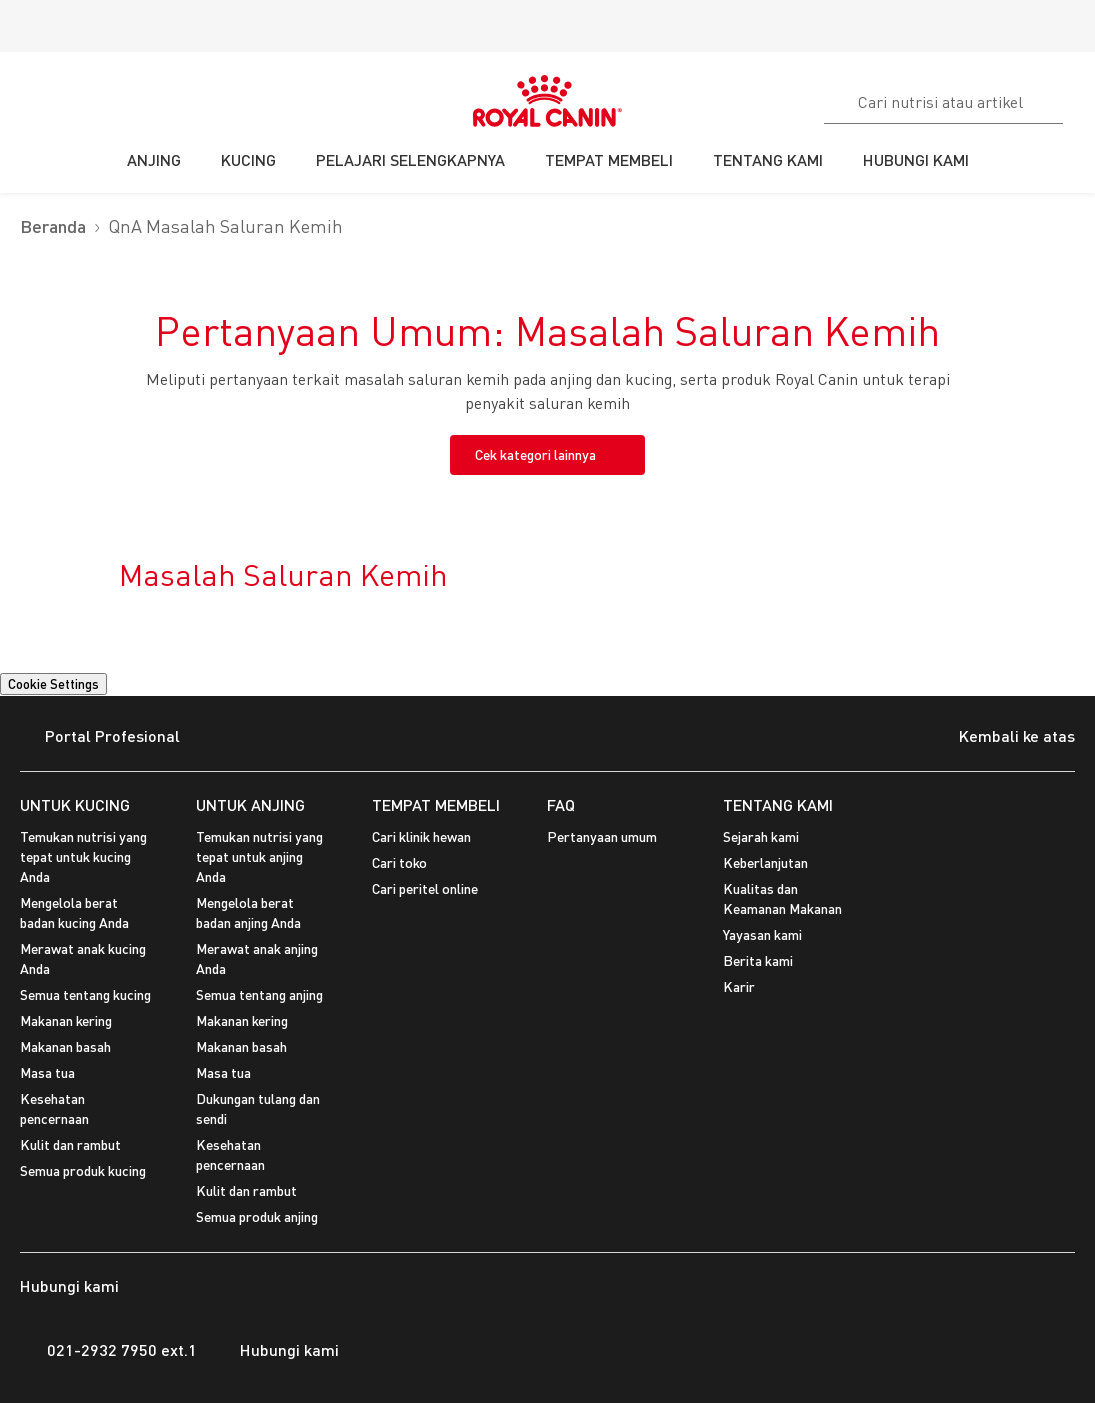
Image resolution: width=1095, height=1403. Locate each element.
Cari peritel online (425, 888)
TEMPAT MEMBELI (436, 804)
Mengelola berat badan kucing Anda (74, 912)
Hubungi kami (278, 1350)
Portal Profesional (100, 737)
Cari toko (399, 862)
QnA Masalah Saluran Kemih (225, 226)
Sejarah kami (761, 836)
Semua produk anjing (257, 1216)
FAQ (561, 804)
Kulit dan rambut (70, 1144)
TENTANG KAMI (778, 804)
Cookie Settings (53, 684)
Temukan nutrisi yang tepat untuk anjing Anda (259, 856)
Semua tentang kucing (85, 994)
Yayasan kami (762, 934)
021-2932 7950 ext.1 (108, 1350)
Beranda (53, 226)
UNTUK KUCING (75, 804)
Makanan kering (66, 1020)
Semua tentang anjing (259, 994)
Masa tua (47, 1072)
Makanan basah (65, 1046)
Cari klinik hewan (421, 836)
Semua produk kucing (83, 1170)
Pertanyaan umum (602, 836)
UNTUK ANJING (250, 804)
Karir (739, 986)
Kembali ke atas (1001, 738)
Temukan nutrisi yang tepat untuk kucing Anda (83, 856)
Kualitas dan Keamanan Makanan (782, 898)
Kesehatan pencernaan (54, 1108)
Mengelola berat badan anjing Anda (248, 912)
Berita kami (758, 960)
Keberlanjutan (765, 862)
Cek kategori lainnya (535, 454)
